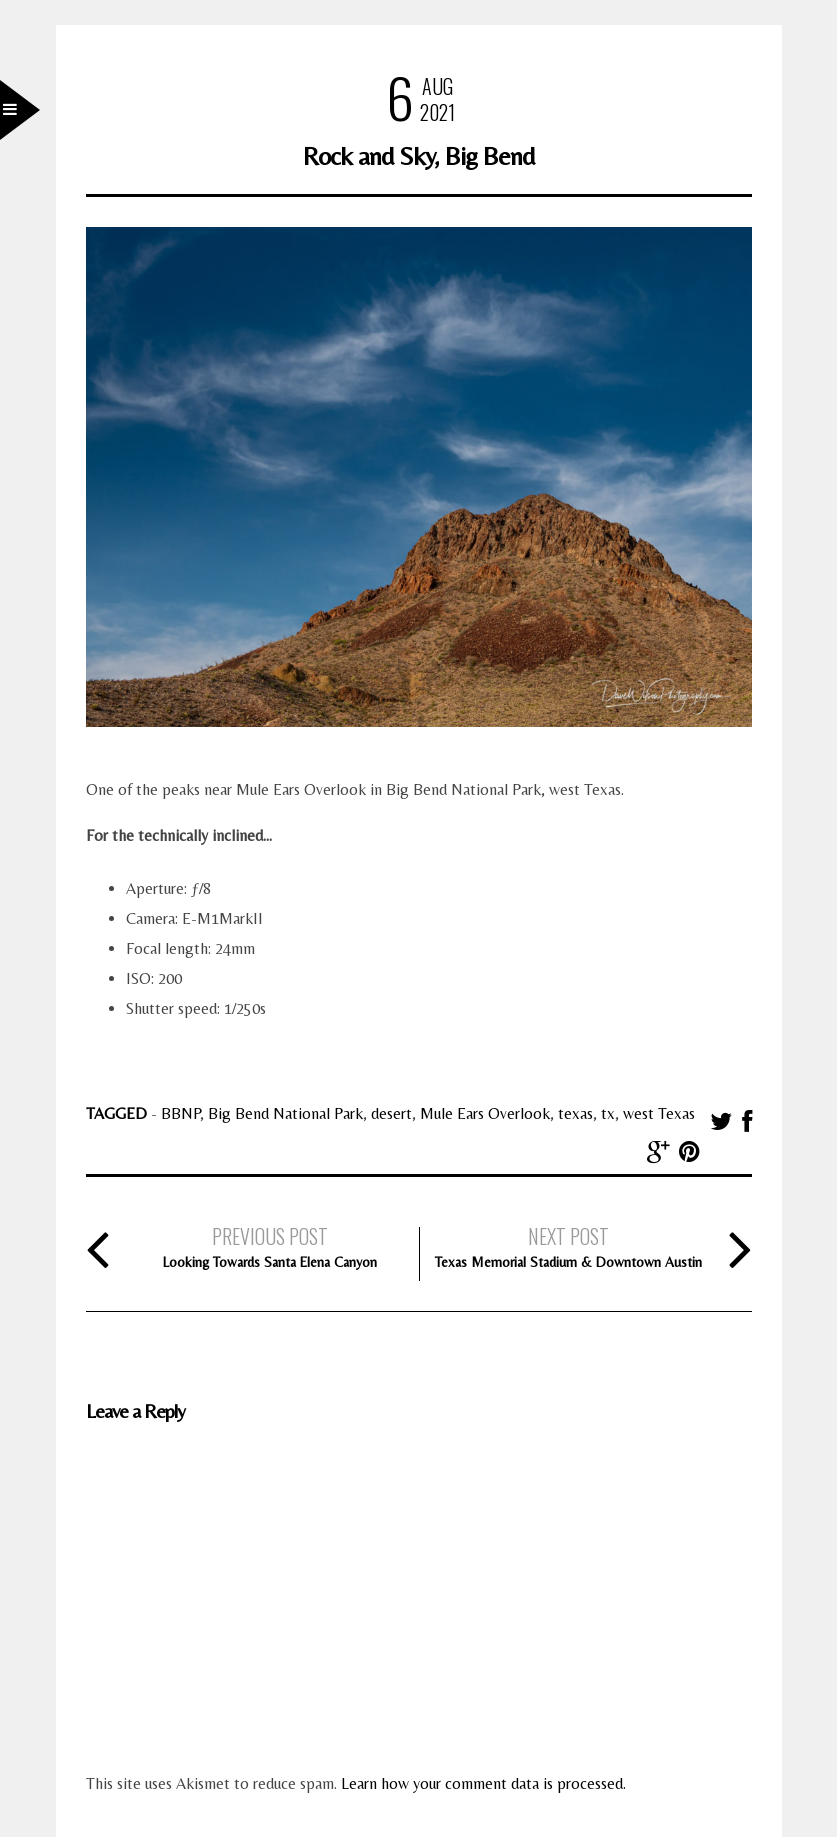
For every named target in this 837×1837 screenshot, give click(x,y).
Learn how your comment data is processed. (483, 1783)
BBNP (180, 1113)
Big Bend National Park (285, 1113)
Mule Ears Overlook (485, 1113)
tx (608, 1113)
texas (575, 1113)
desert (391, 1113)
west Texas (659, 1113)
